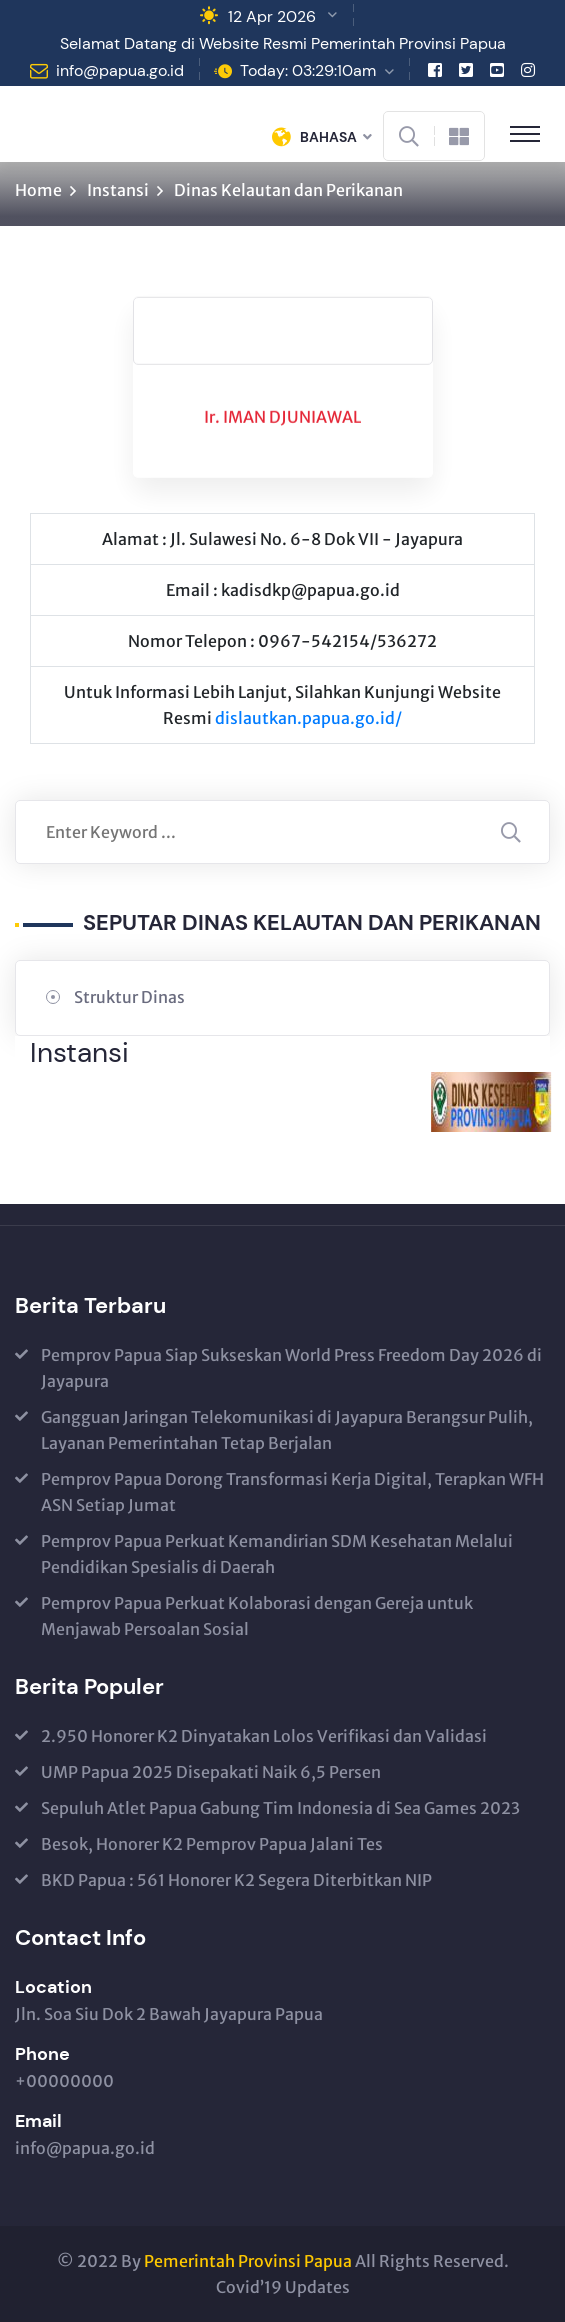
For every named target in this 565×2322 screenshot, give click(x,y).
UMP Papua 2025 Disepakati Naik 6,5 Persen (211, 1772)
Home (38, 190)
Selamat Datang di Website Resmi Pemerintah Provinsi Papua (283, 43)
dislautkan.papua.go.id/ (308, 718)
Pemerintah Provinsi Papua (248, 2261)
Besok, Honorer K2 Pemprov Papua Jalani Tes (212, 1844)
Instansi (118, 190)
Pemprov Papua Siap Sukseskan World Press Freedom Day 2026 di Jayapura (291, 1368)
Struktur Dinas (129, 997)
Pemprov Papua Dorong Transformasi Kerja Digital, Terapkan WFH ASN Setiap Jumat (292, 1492)
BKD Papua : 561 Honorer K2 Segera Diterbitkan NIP (236, 1880)
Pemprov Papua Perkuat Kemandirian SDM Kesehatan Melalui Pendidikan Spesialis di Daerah (277, 1554)
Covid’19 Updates (283, 2287)
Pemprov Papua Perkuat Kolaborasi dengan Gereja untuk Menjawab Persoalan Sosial (257, 1616)
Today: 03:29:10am (308, 70)
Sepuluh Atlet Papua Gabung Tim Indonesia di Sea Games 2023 (280, 1808)
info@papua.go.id (120, 70)
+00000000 (64, 2081)
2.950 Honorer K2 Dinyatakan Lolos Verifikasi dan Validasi (264, 1736)
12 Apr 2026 (272, 16)
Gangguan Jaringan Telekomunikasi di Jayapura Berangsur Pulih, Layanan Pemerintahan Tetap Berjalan (287, 1430)
